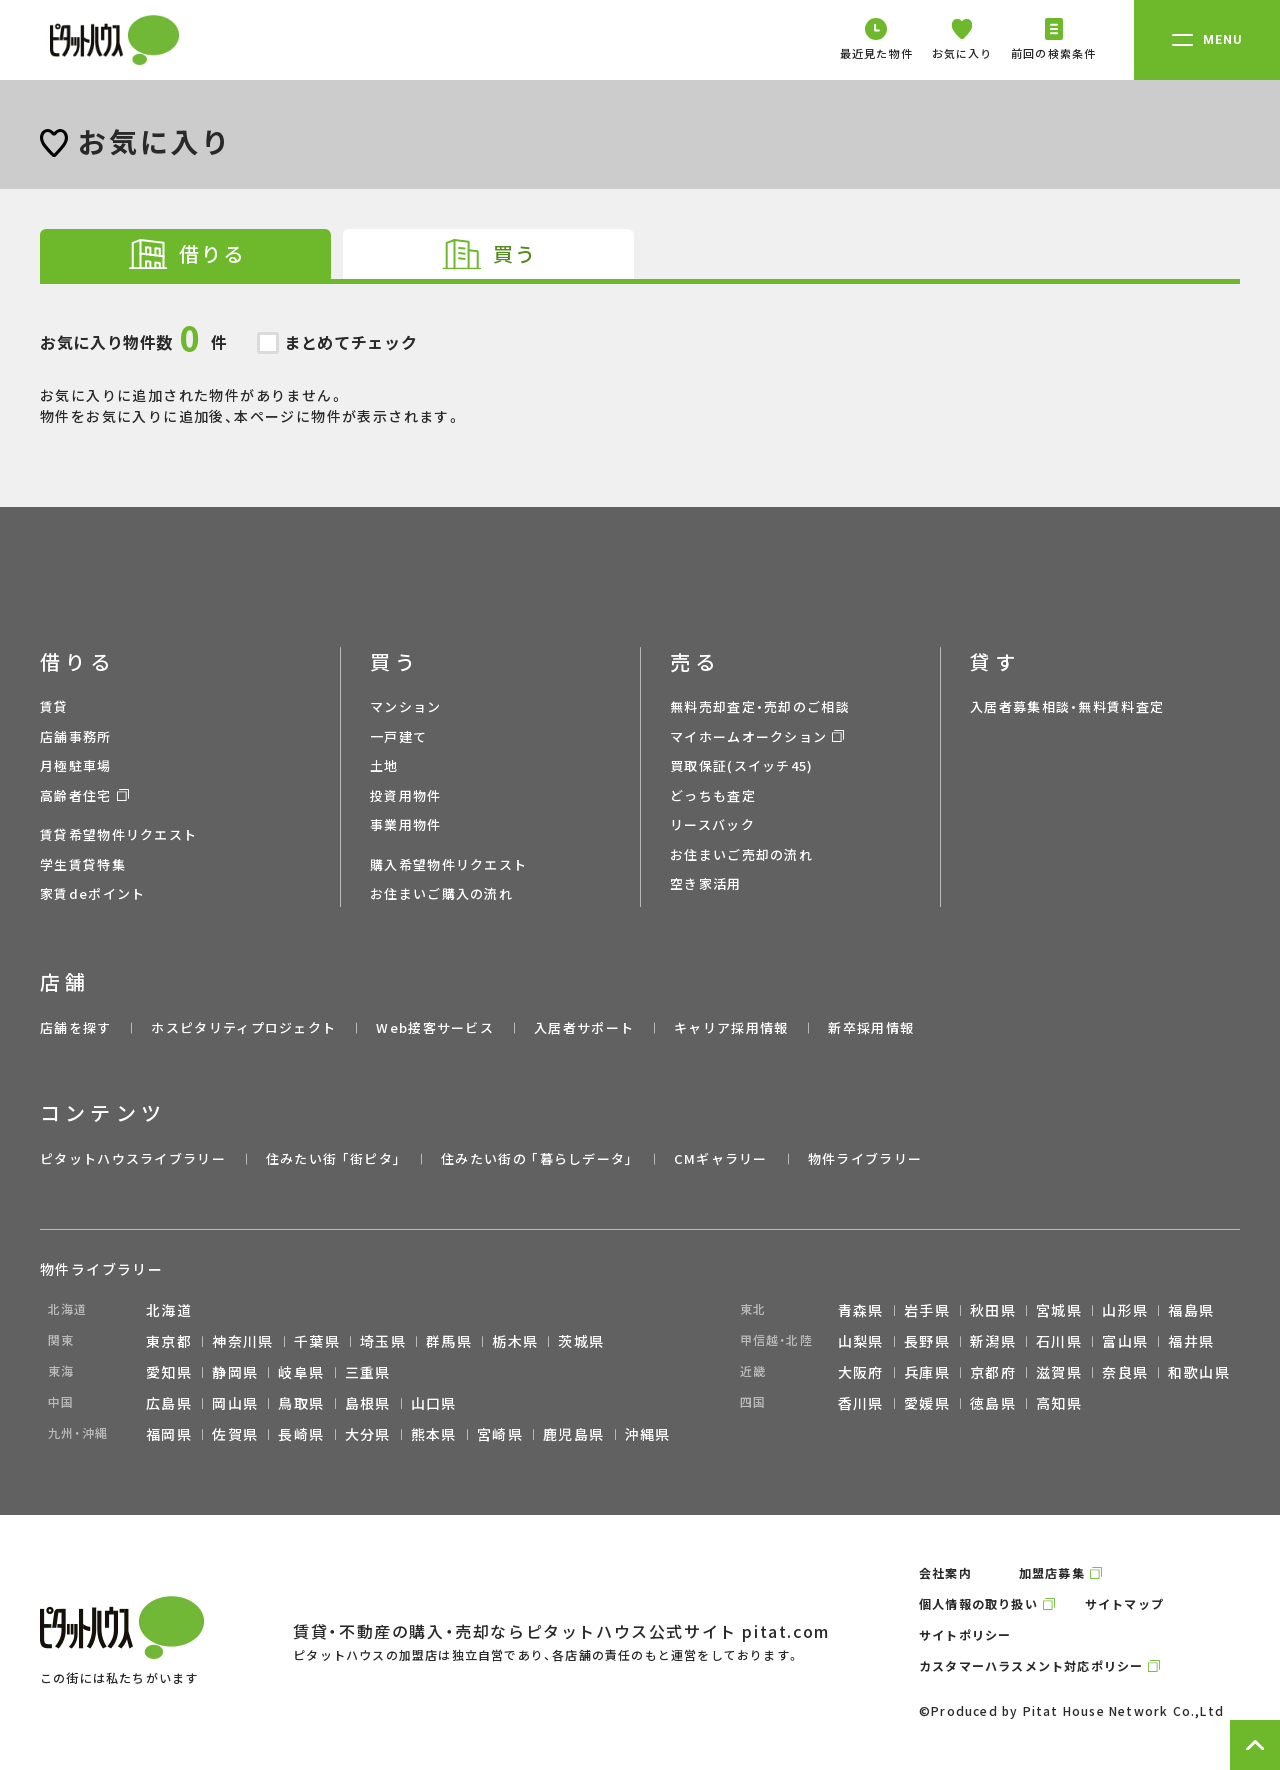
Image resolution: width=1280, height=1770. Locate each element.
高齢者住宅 (76, 795)
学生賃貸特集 (83, 864)
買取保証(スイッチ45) (742, 765)
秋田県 (993, 1310)
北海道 (169, 1310)
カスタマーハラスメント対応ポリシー (1031, 1665)
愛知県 (169, 1372)
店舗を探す (76, 1027)
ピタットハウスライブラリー (133, 1158)
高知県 (1059, 1403)
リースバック (712, 824)
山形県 (1125, 1310)
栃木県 (515, 1341)
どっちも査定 (713, 795)
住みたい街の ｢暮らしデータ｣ (537, 1158)
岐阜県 (301, 1372)
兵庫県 (927, 1372)
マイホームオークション (748, 736)
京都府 (993, 1372)
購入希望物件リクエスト (448, 864)
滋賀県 (1059, 1372)
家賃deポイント (92, 893)
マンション (406, 706)
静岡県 (235, 1372)
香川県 (861, 1403)
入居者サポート (584, 1027)
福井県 (1191, 1341)
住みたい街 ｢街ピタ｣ (333, 1158)
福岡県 (169, 1434)
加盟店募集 (1052, 1572)
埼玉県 (383, 1341)
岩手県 (927, 1310)
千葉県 (317, 1341)
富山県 (1125, 1341)
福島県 (1191, 1310)
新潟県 (993, 1341)
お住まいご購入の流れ (441, 893)
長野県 (927, 1341)
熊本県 (434, 1434)
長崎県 (301, 1434)
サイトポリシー (965, 1634)
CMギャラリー (721, 1158)
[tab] (185, 254)
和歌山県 (1199, 1372)
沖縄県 (648, 1434)
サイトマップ (1124, 1603)
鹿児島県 (574, 1434)
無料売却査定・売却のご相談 (760, 706)
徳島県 (993, 1403)
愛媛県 (927, 1403)
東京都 (169, 1341)
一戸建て (398, 736)
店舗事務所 (76, 736)
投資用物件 (406, 795)
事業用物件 (406, 824)
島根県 (368, 1403)
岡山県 (235, 1403)
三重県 (368, 1372)
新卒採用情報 (871, 1027)
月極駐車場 (76, 765)
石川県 (1059, 1341)
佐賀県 (235, 1434)
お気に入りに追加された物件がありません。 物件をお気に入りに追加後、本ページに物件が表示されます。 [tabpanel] (640, 355)
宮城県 (1059, 1310)
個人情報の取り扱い (978, 1603)
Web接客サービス (435, 1027)
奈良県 (1125, 1372)
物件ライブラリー (865, 1158)
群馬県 (449, 1341)
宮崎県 (500, 1434)
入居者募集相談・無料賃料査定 (1067, 706)
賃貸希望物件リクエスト (118, 834)
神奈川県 (243, 1341)
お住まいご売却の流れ (741, 854)
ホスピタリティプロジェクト (243, 1027)
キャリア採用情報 (731, 1027)
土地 (384, 765)
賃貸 (54, 706)
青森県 (861, 1310)
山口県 (434, 1403)
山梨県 (861, 1341)
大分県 (368, 1434)
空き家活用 (706, 883)
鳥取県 (301, 1403)
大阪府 (861, 1372)
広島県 (169, 1403)
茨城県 (581, 1341)
